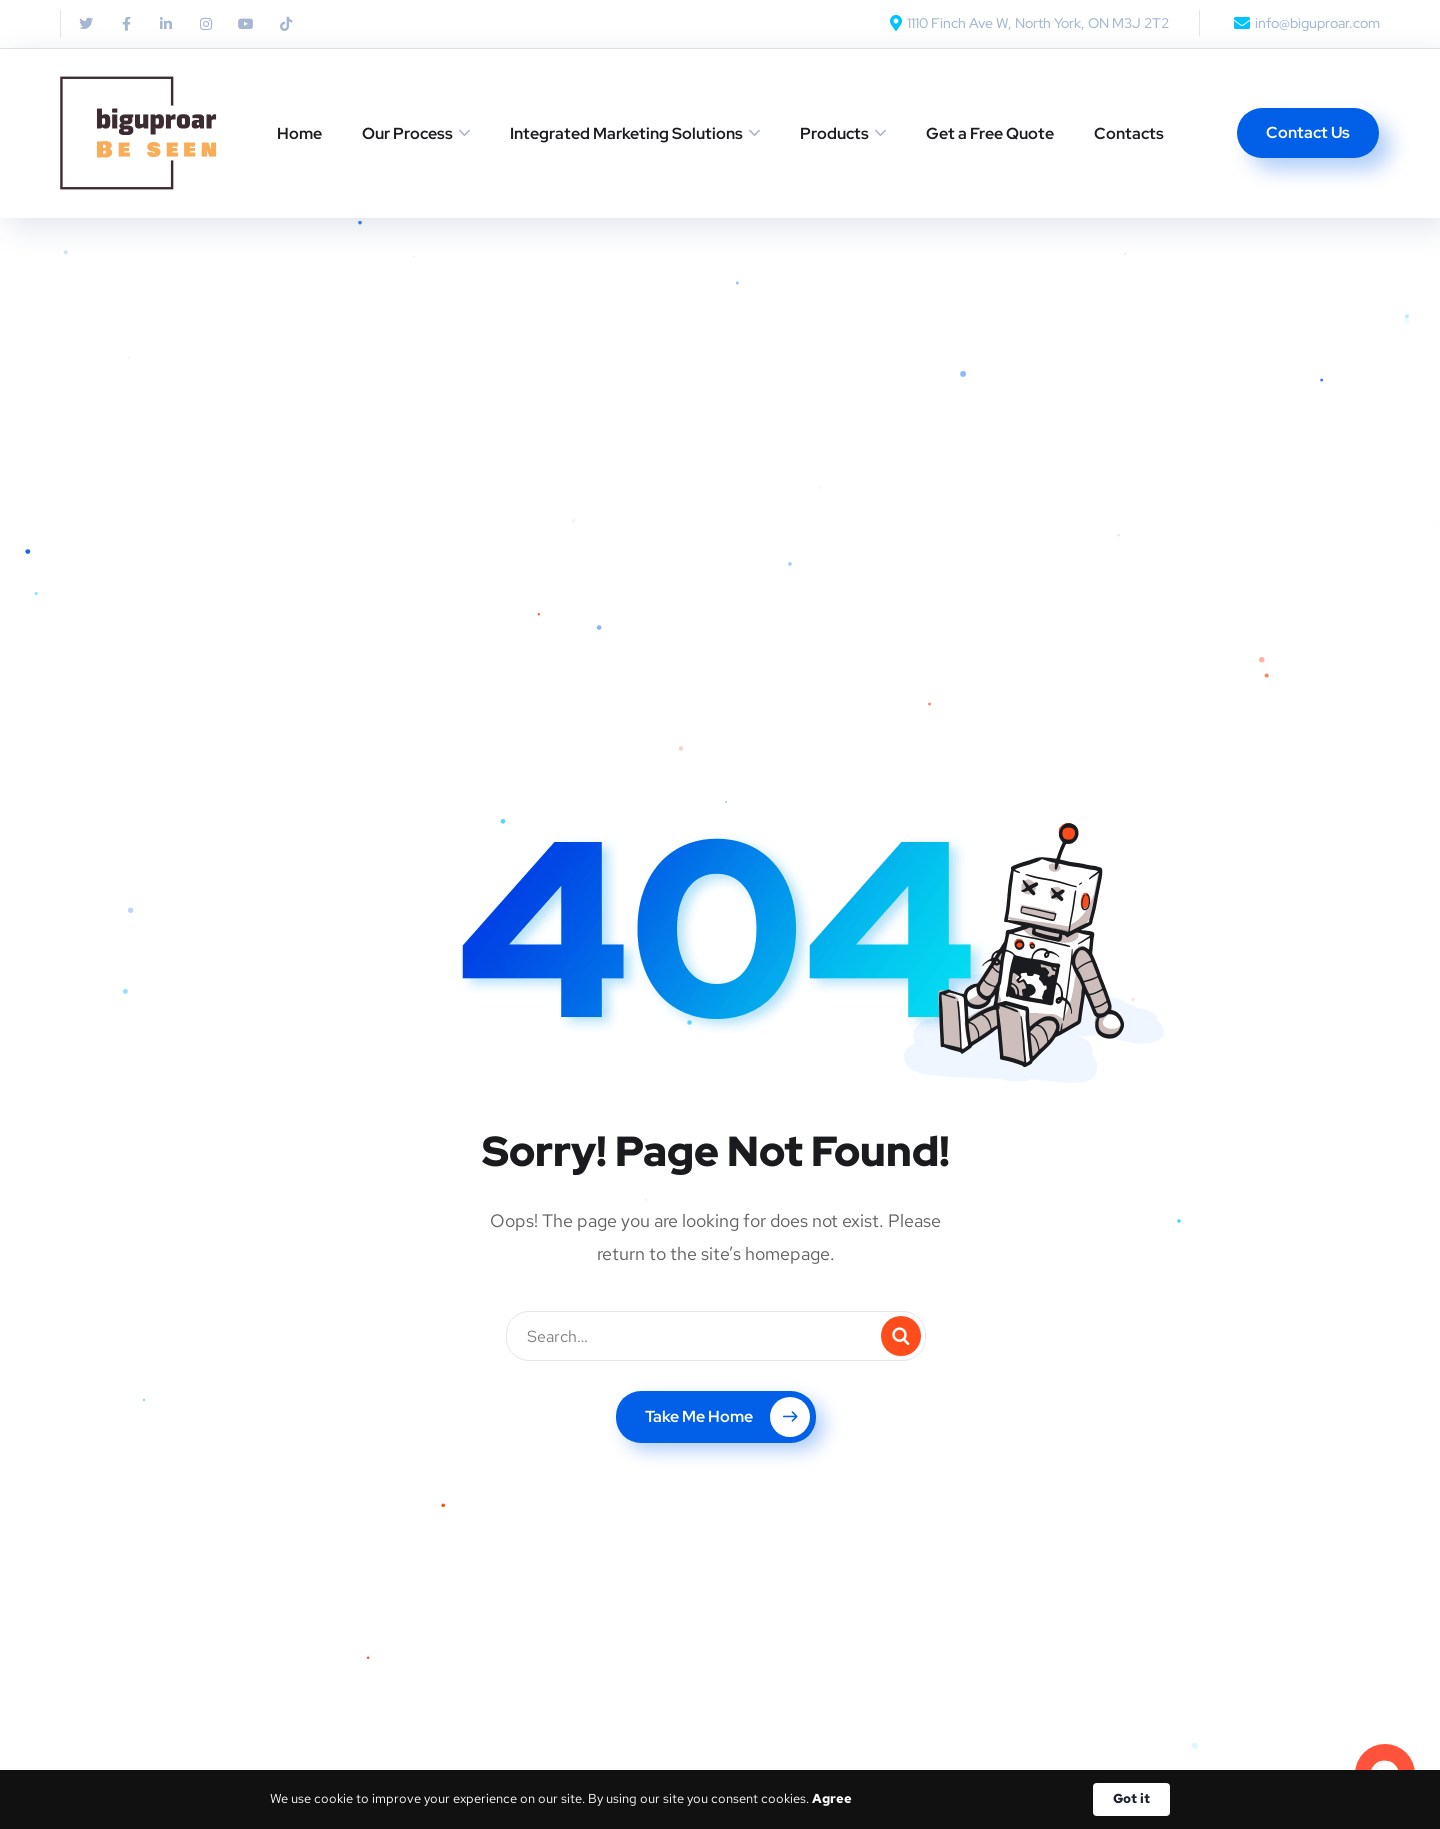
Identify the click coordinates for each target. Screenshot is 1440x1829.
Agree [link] (832, 1798)
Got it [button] (1131, 1798)
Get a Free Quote (990, 133)
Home (299, 133)
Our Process (407, 133)
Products (834, 133)
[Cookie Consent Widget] (720, 1799)
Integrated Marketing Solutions (626, 133)
